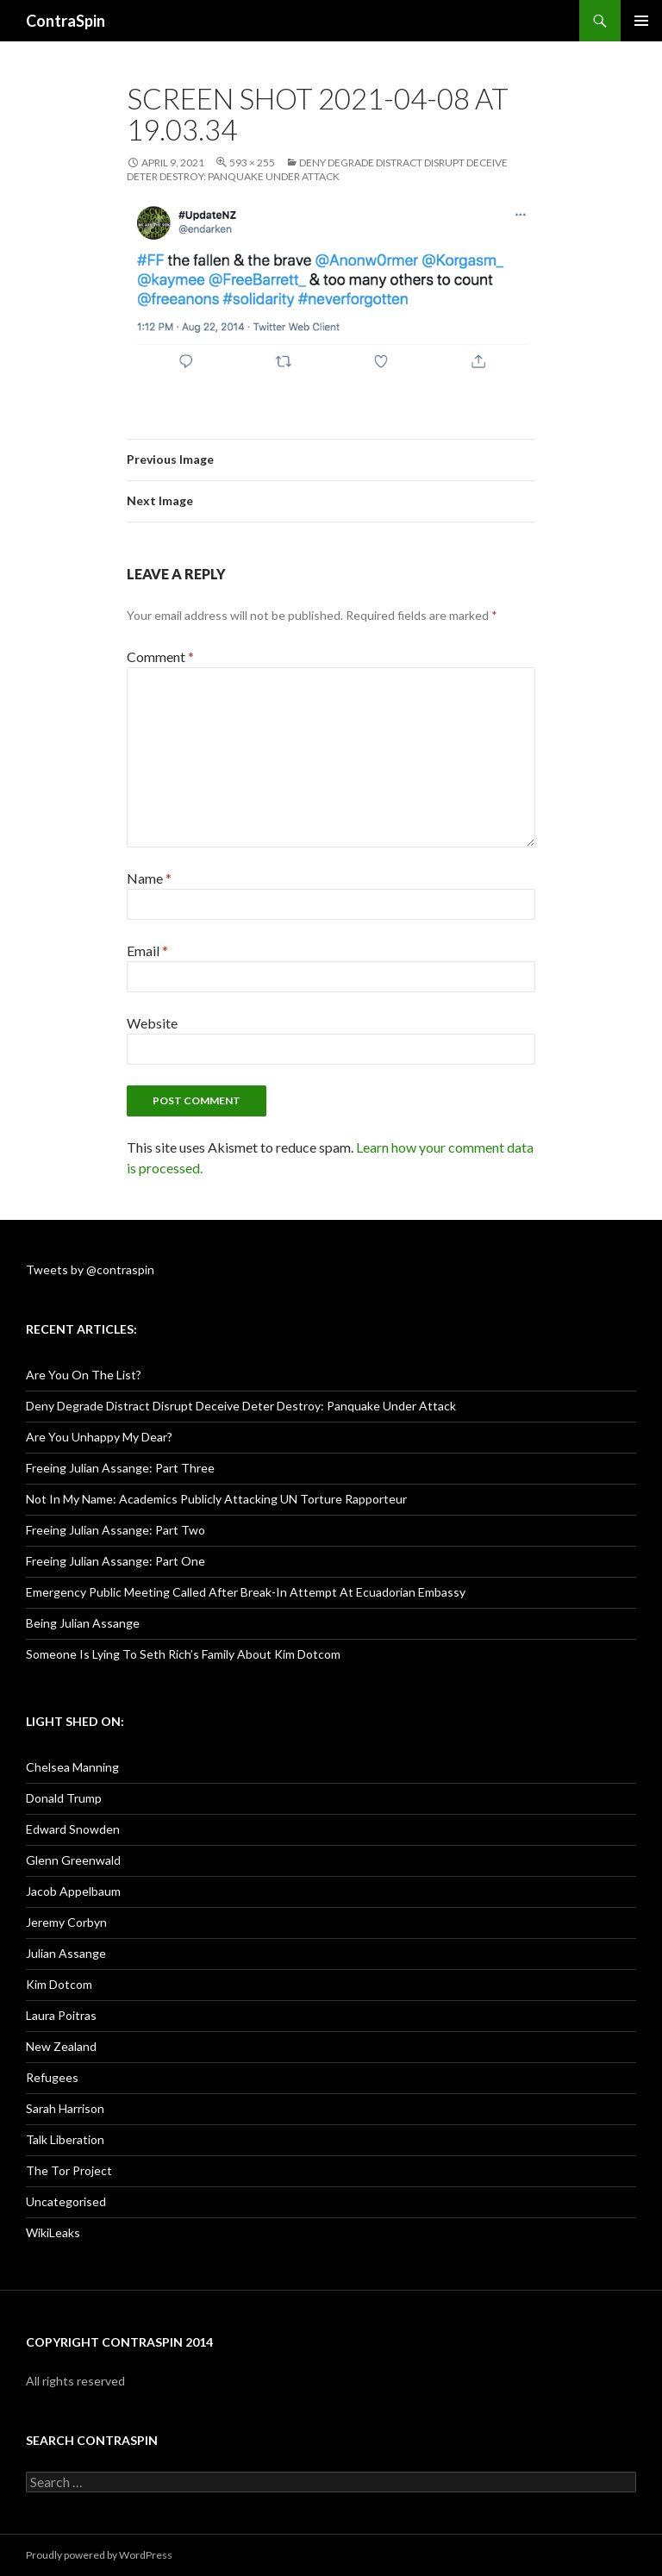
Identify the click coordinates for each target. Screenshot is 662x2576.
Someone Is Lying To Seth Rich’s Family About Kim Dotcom (183, 1654)
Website (152, 1023)
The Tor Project (69, 2170)
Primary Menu (641, 20)
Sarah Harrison (65, 2108)
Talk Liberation (65, 2139)
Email (147, 950)
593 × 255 (252, 162)
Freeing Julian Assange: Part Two (115, 1529)
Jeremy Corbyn (66, 1922)
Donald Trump (64, 1798)
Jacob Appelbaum (73, 1891)
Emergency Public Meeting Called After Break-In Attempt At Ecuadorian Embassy (245, 1592)
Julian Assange (66, 1953)
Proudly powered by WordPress (99, 2554)
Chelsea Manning (72, 1767)
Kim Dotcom (59, 1984)
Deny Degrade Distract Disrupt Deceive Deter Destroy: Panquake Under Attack (317, 169)
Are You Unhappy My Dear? (99, 1436)
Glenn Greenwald (73, 1860)
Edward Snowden (73, 1829)
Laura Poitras (61, 2015)
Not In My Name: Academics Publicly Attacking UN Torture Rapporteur (216, 1498)
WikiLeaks (53, 2232)
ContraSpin (65, 20)
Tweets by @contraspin (90, 1269)
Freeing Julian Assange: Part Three (120, 1467)
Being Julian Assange (83, 1623)
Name (149, 878)
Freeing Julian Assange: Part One (115, 1561)
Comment (160, 656)
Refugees (52, 2077)
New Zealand (61, 2046)
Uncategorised (66, 2201)
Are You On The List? (83, 1374)
